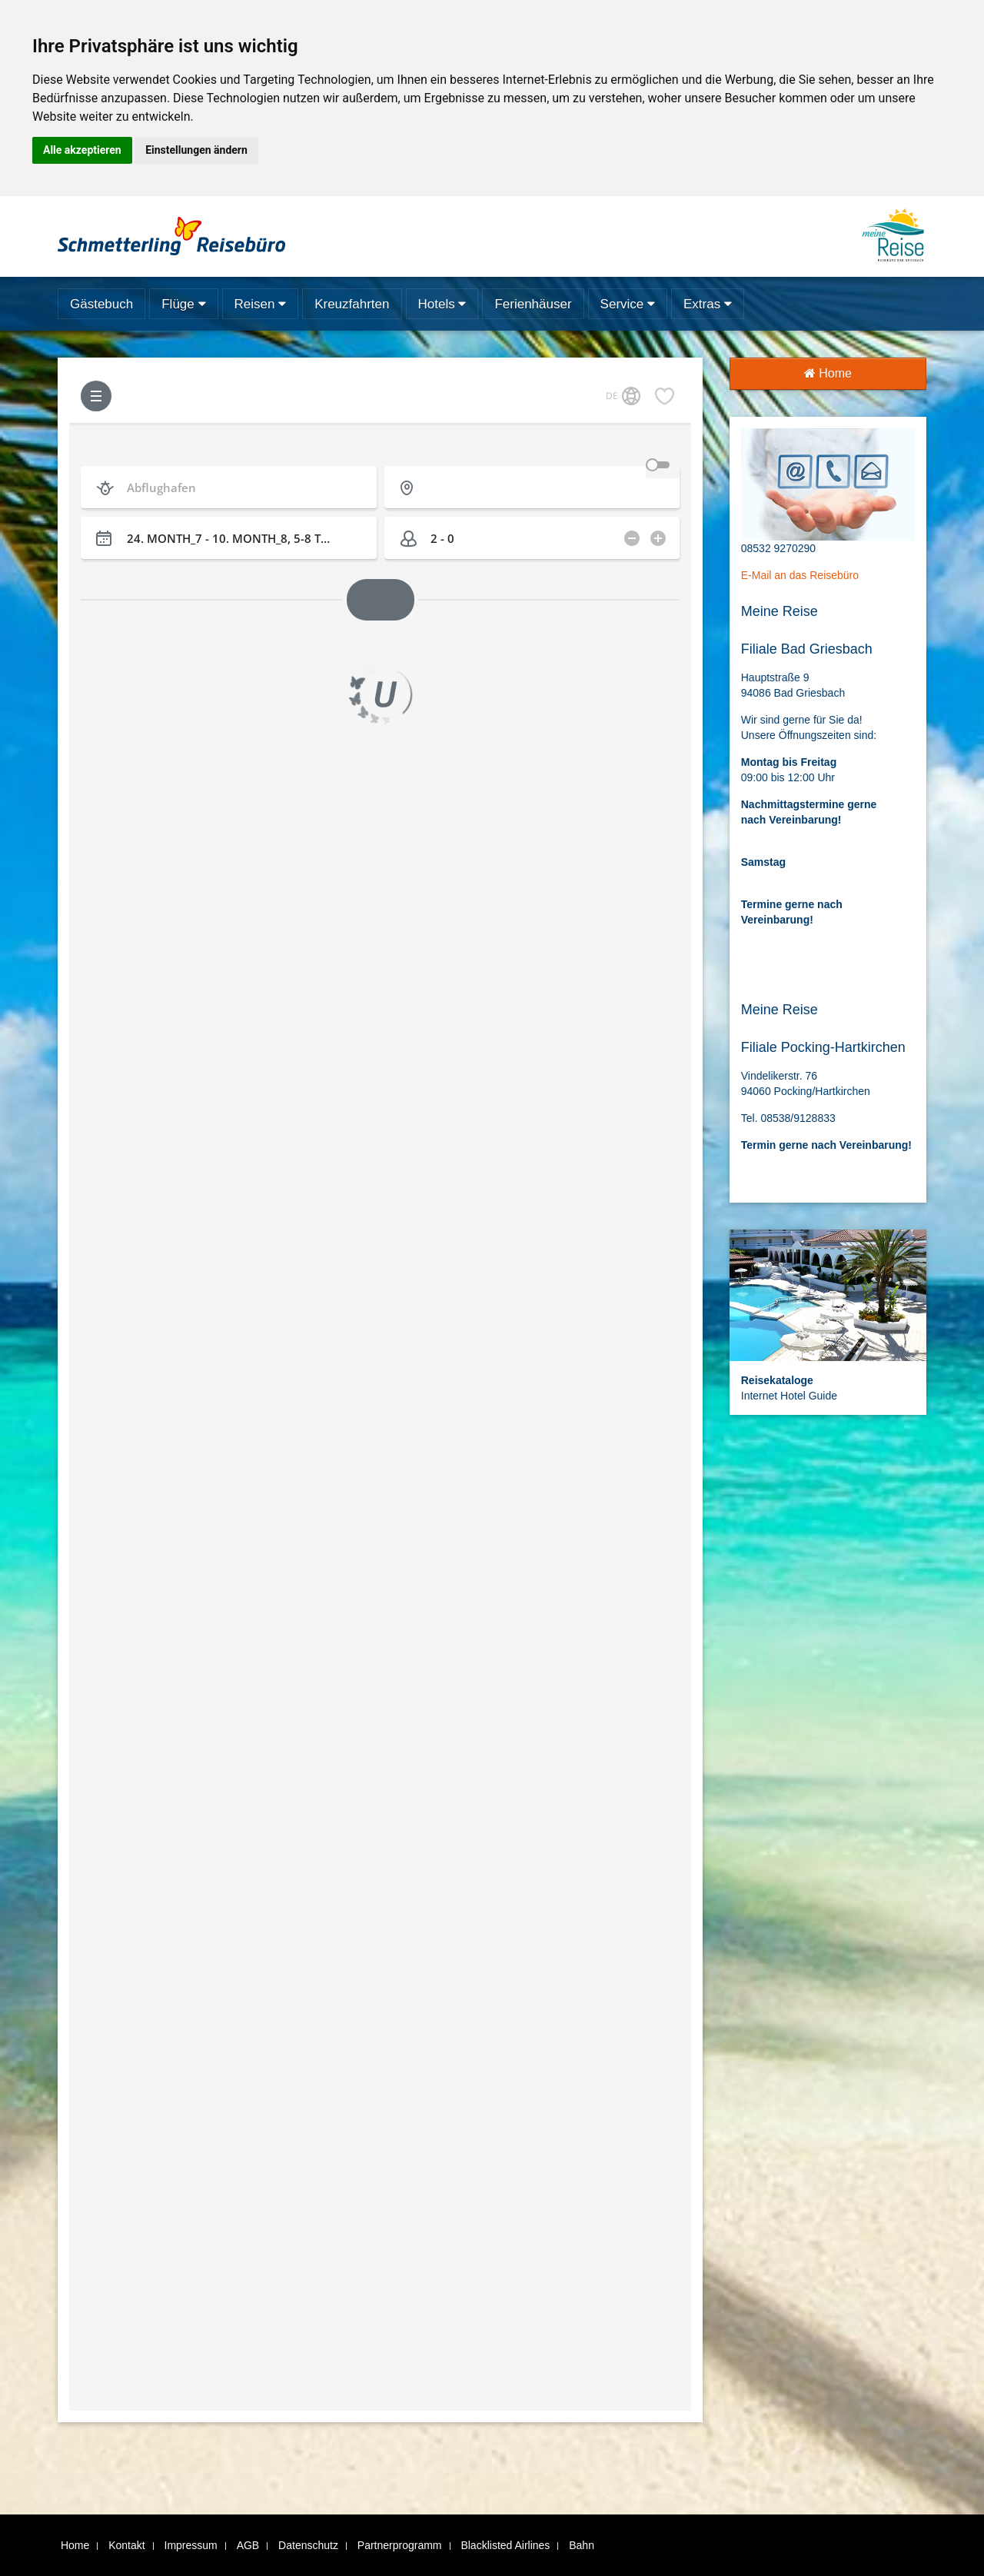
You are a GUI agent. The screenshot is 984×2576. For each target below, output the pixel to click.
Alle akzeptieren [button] (82, 150)
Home (828, 373)
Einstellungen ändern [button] (196, 150)
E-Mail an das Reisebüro (800, 575)
